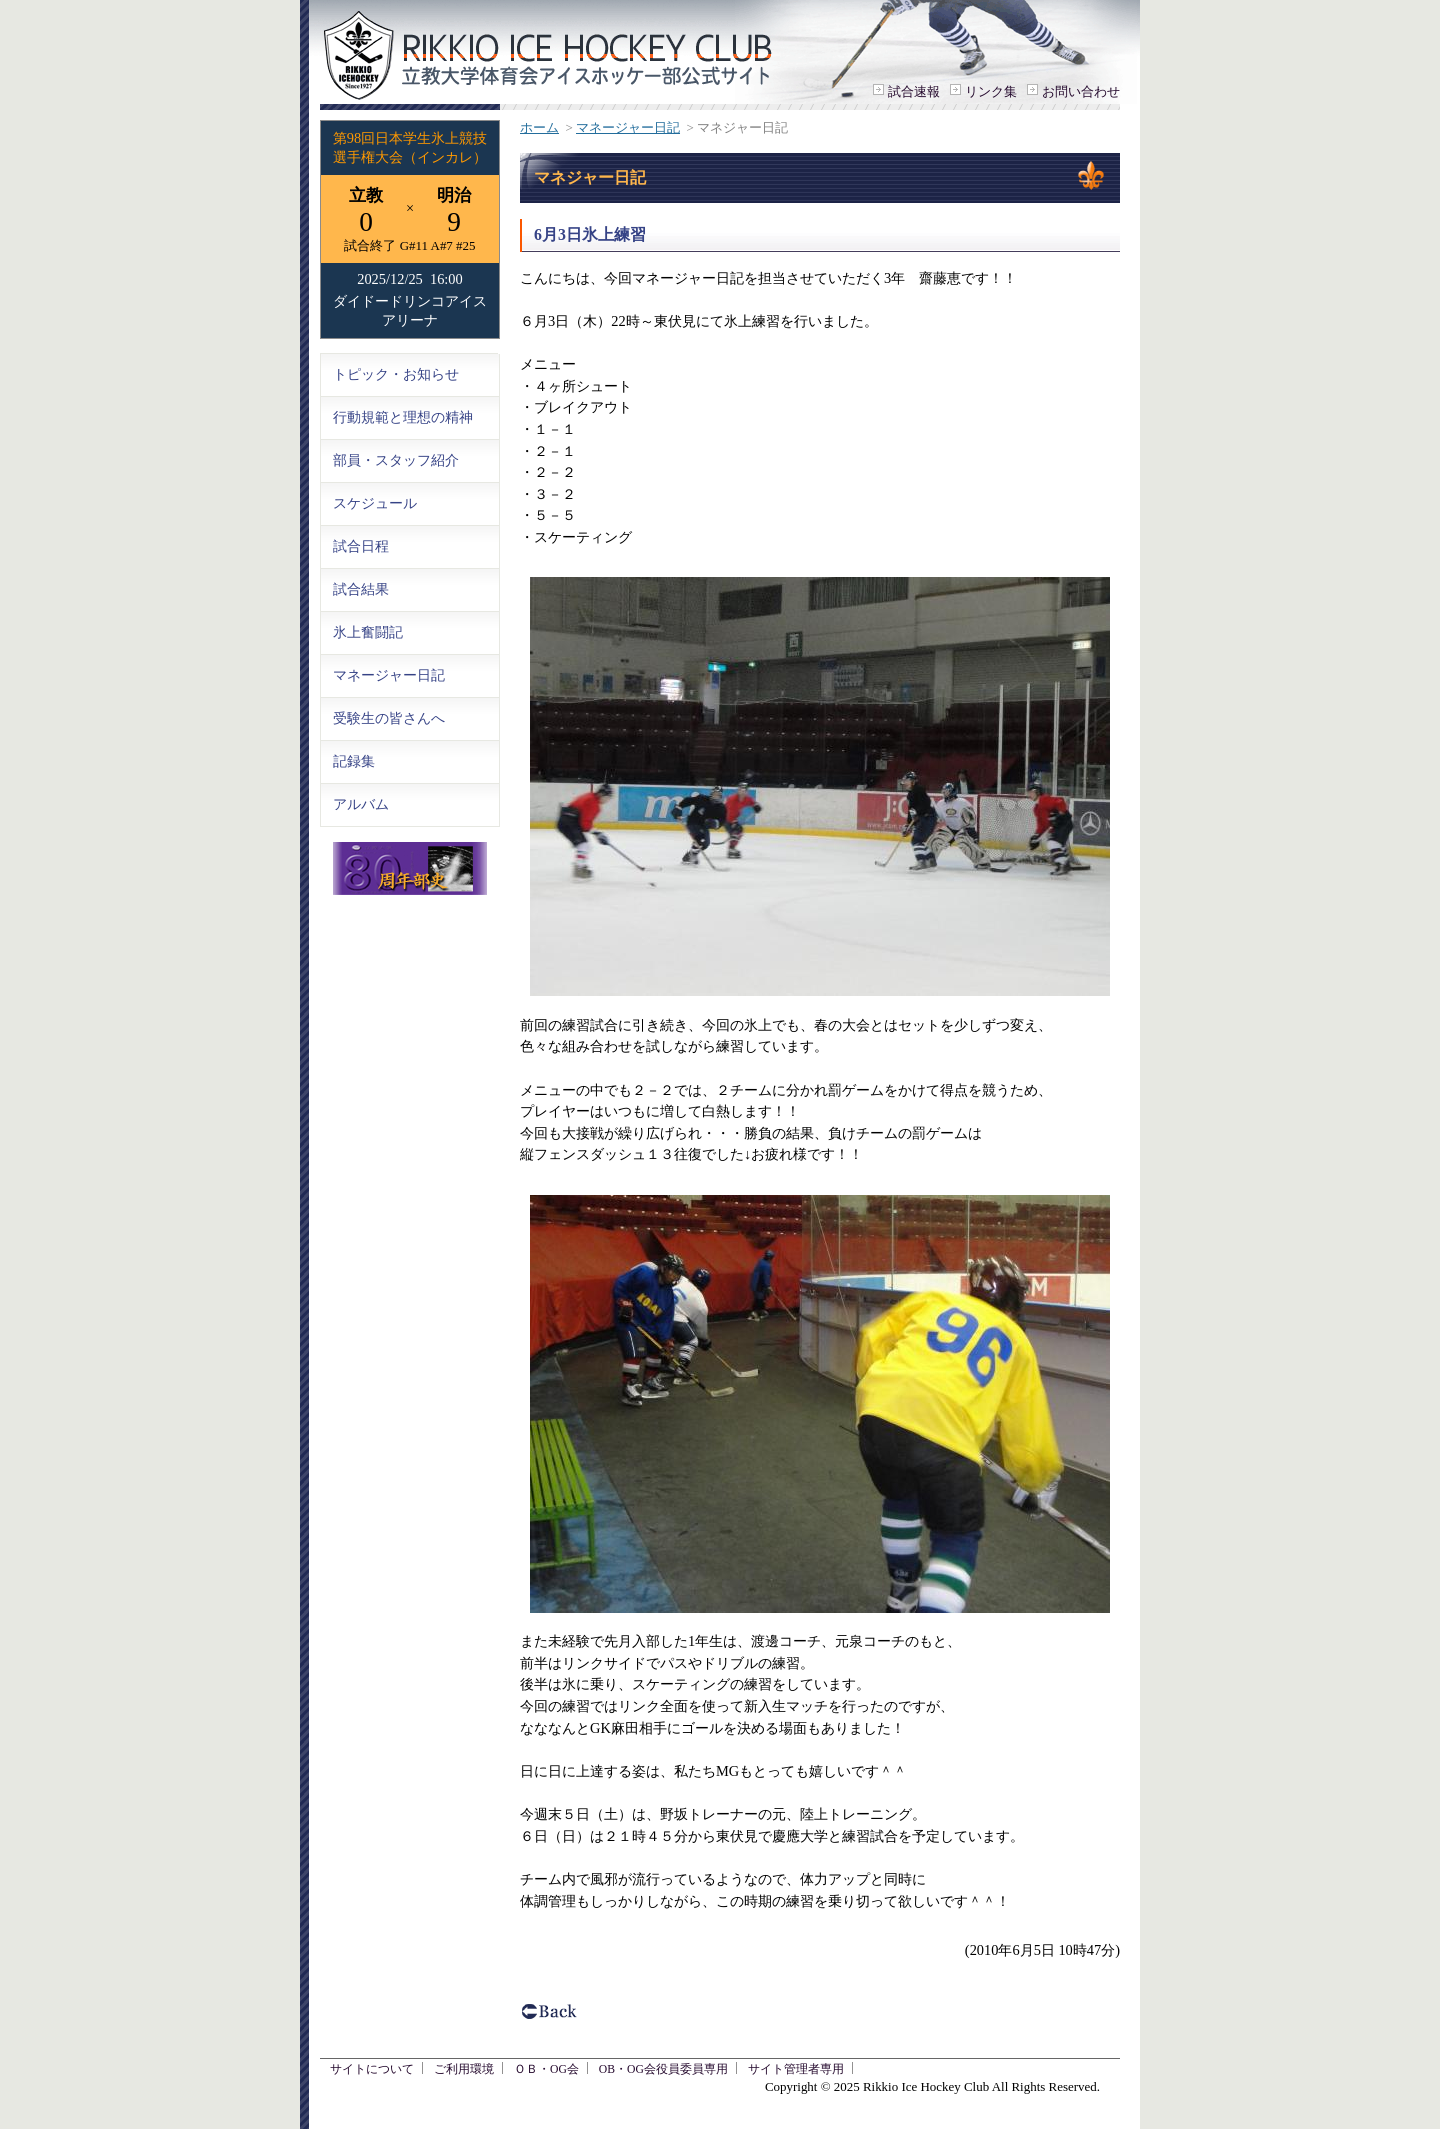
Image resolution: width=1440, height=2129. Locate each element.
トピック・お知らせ (396, 374)
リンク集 (991, 91)
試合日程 (361, 546)
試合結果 (361, 589)
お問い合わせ (1081, 91)
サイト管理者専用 (796, 2069)
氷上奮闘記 (368, 632)
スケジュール (375, 503)
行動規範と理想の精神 (403, 417)
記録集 (354, 761)
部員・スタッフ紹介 (396, 460)
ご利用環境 (464, 2069)
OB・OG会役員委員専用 (663, 2069)
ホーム (539, 127)
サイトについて (372, 2069)
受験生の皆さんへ (389, 718)
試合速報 (914, 91)
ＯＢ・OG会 (546, 2069)
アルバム (361, 804)
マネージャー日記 (628, 127)
